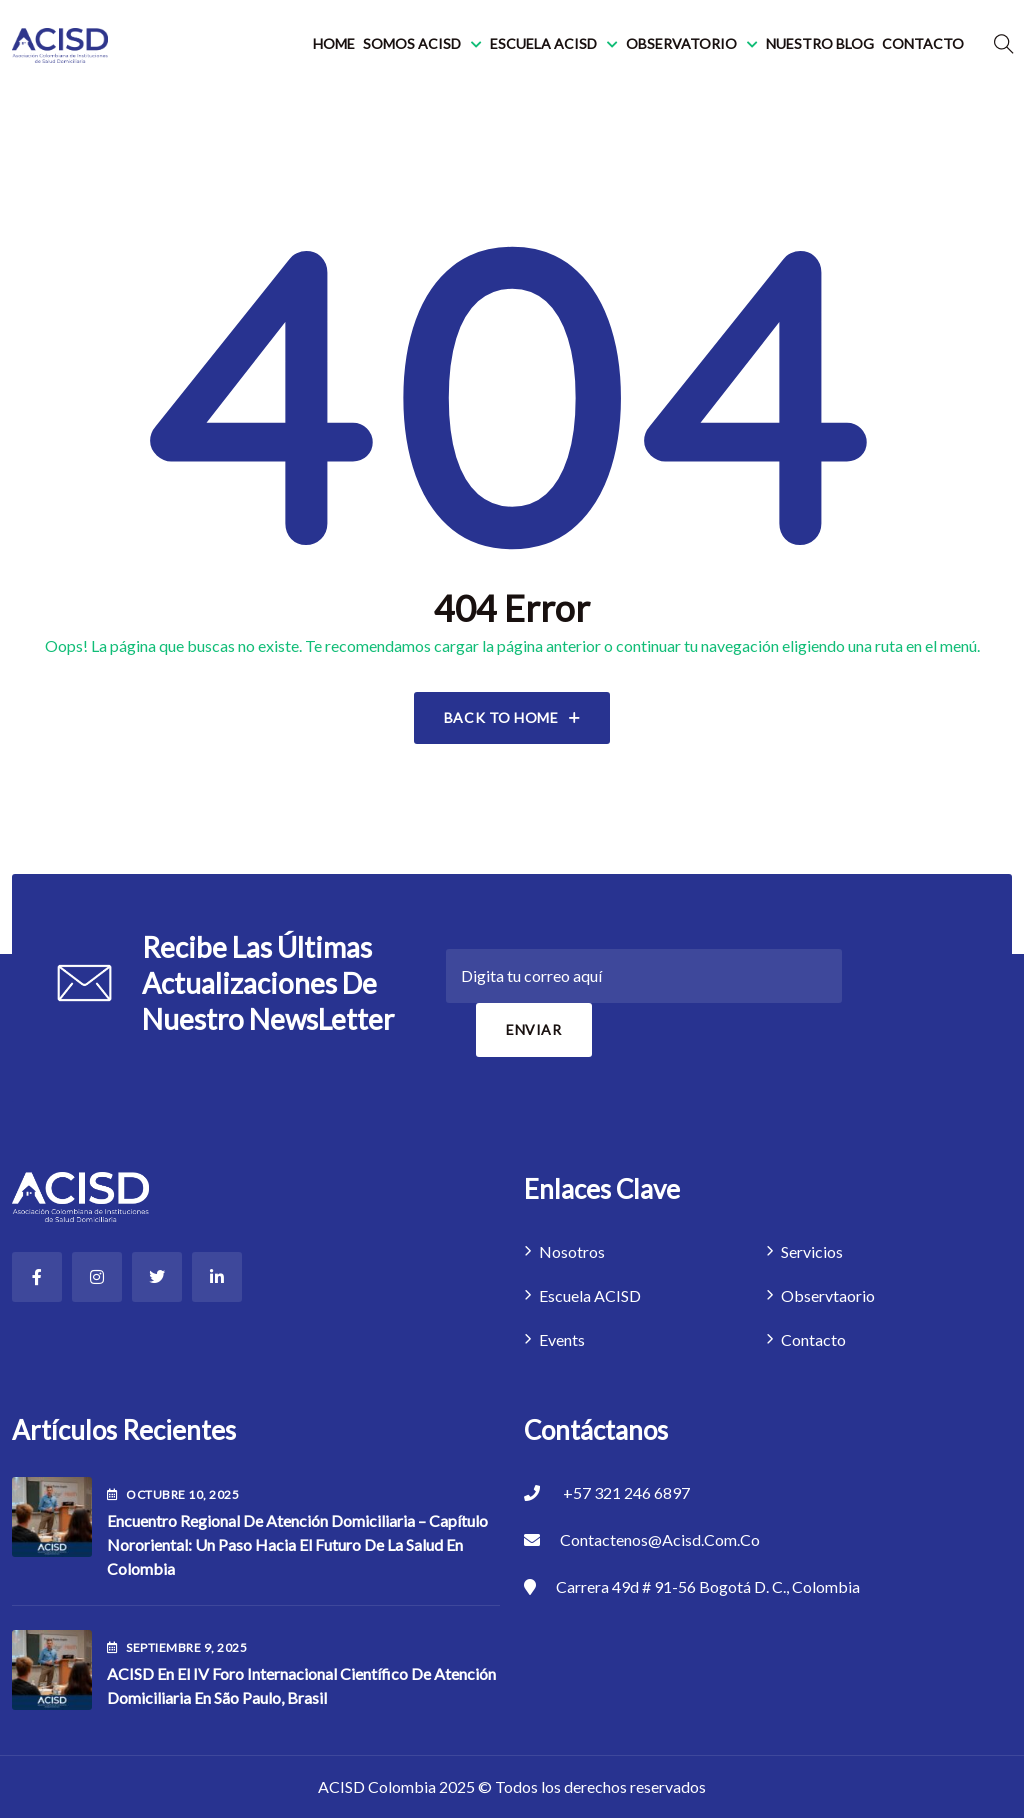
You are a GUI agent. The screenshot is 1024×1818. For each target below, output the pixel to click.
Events (562, 1339)
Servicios (812, 1251)
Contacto (923, 43)
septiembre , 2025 (177, 1647)
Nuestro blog (820, 43)
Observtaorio (828, 1295)
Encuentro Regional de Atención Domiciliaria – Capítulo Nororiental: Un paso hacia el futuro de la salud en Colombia (297, 1544)
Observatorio (681, 43)
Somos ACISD (412, 43)
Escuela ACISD (543, 43)
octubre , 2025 (173, 1494)
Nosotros (572, 1251)
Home (334, 43)
